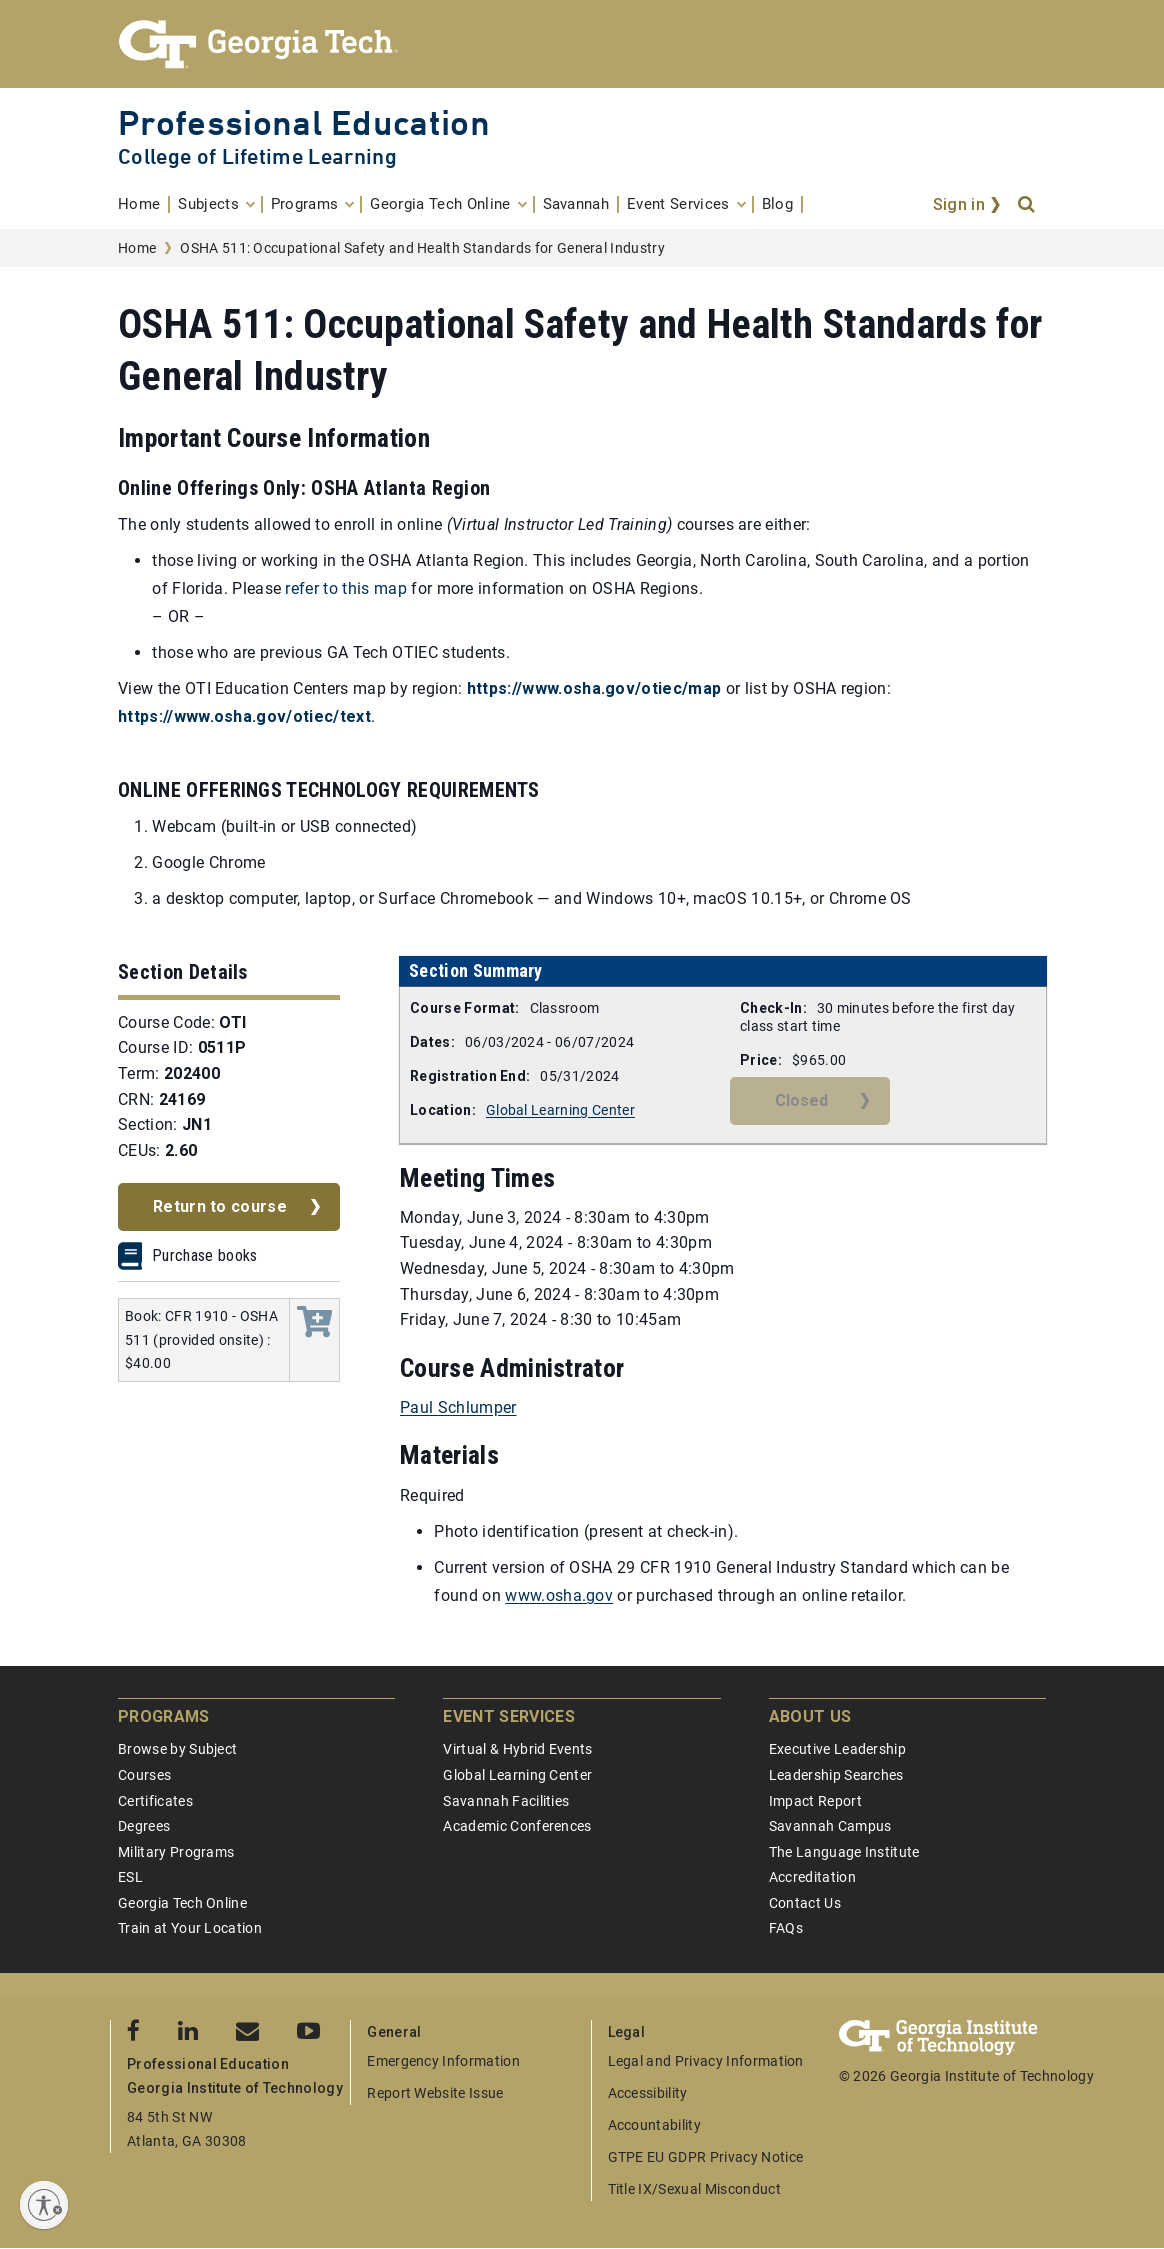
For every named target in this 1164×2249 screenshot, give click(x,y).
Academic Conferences (517, 1826)
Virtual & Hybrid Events (517, 1749)
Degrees (144, 1826)
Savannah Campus (830, 1826)
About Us (810, 1716)
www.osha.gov (559, 1595)
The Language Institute (844, 1852)
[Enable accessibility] (44, 2205)
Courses (144, 1775)
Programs (164, 1716)
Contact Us (805, 1903)
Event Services (508, 1716)
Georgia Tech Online (182, 1903)
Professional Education (304, 122)
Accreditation (812, 1877)
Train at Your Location (190, 1928)
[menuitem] (144, 204)
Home (137, 248)
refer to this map (345, 588)
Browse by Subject (177, 1749)
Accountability (654, 2125)
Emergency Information (443, 2061)
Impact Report (815, 1801)
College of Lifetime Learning (257, 156)
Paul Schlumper (458, 1407)
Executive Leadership (837, 1749)
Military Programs (176, 1852)
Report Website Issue (435, 2093)
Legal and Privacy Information (706, 2061)
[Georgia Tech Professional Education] (582, 44)
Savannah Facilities (506, 1801)
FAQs (786, 1928)
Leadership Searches (836, 1775)
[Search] (1028, 205)
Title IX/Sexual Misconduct (694, 2189)
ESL (130, 1877)
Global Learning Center (560, 1110)
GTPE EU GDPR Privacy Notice (706, 2157)
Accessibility (648, 2093)
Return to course (220, 1206)
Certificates (155, 1801)
